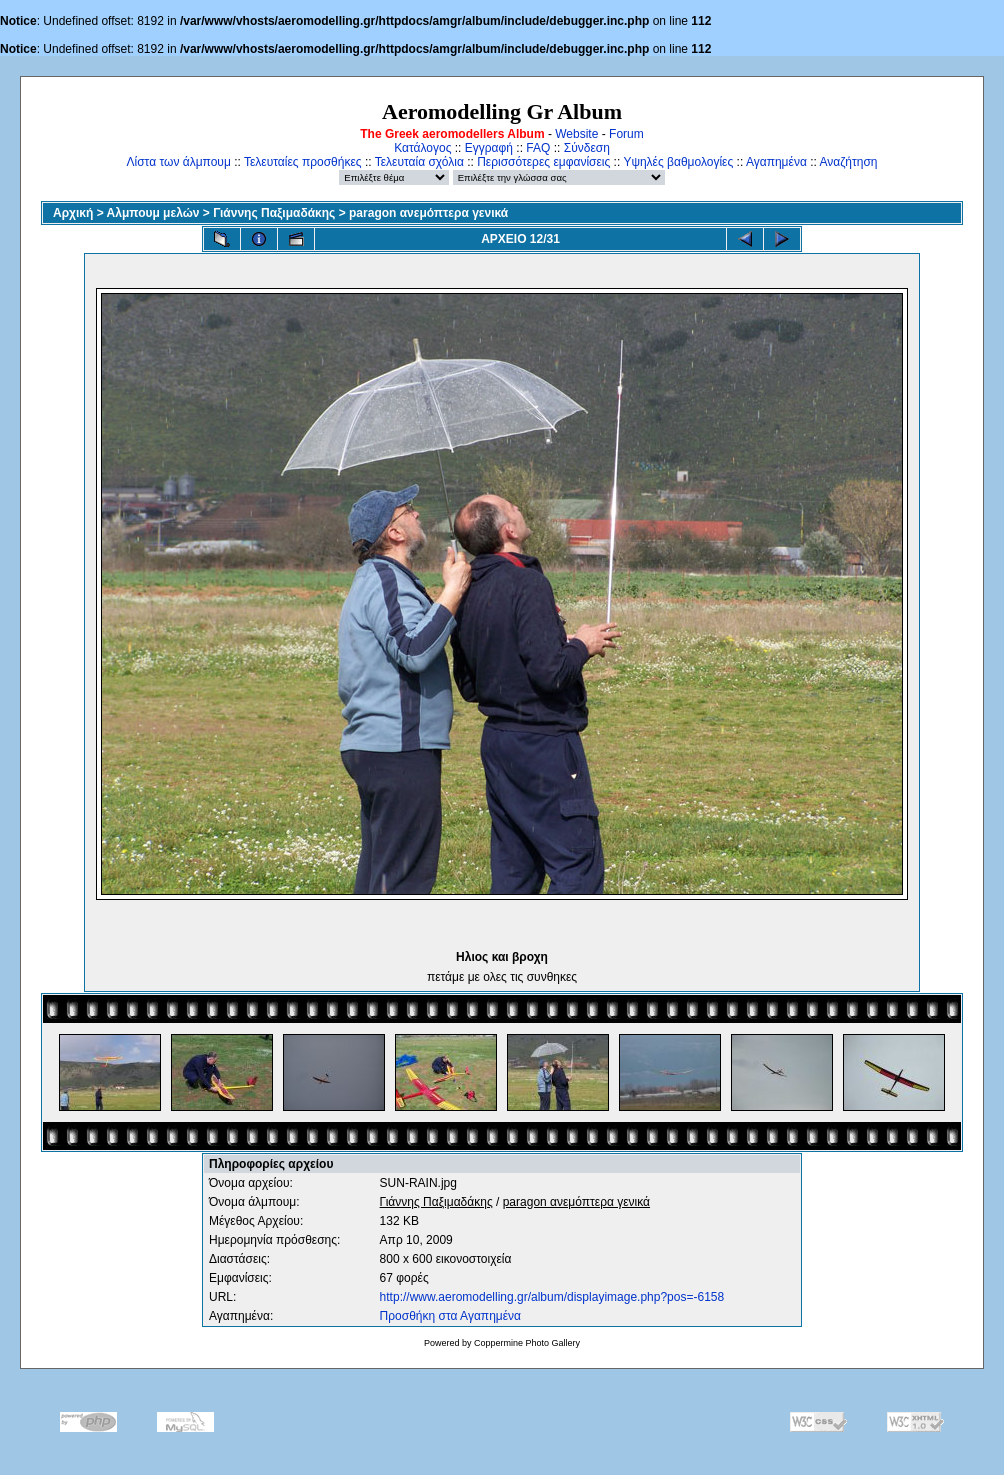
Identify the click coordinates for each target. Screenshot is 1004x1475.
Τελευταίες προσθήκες (303, 162)
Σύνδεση (587, 148)
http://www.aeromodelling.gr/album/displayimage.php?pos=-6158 (552, 1297)
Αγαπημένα (776, 162)
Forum (626, 134)
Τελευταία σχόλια (419, 162)
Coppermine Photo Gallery (527, 1343)
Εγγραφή (489, 148)
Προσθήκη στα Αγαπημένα (450, 1316)
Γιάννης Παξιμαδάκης (274, 213)
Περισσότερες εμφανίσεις (543, 162)
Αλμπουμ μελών (153, 213)
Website (576, 134)
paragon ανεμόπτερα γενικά (428, 213)
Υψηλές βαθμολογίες (678, 162)
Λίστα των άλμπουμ (179, 162)
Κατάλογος (422, 148)
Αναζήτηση (849, 162)
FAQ (538, 148)
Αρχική (73, 213)
